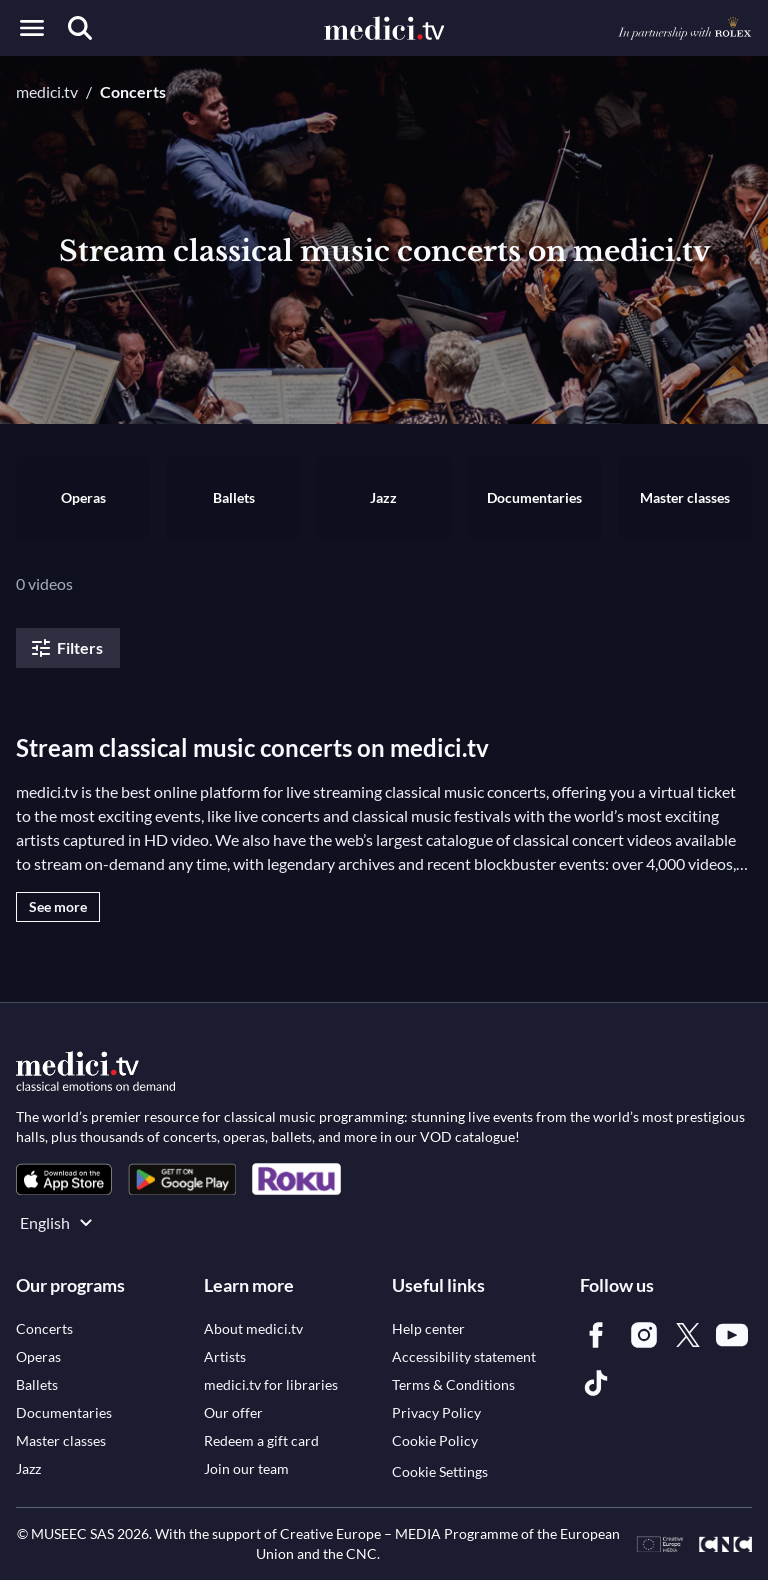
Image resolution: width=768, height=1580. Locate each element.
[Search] (80, 28)
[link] (64, 1179)
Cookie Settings (440, 1471)
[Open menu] (32, 28)
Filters (66, 648)
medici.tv (47, 91)
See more (58, 906)
